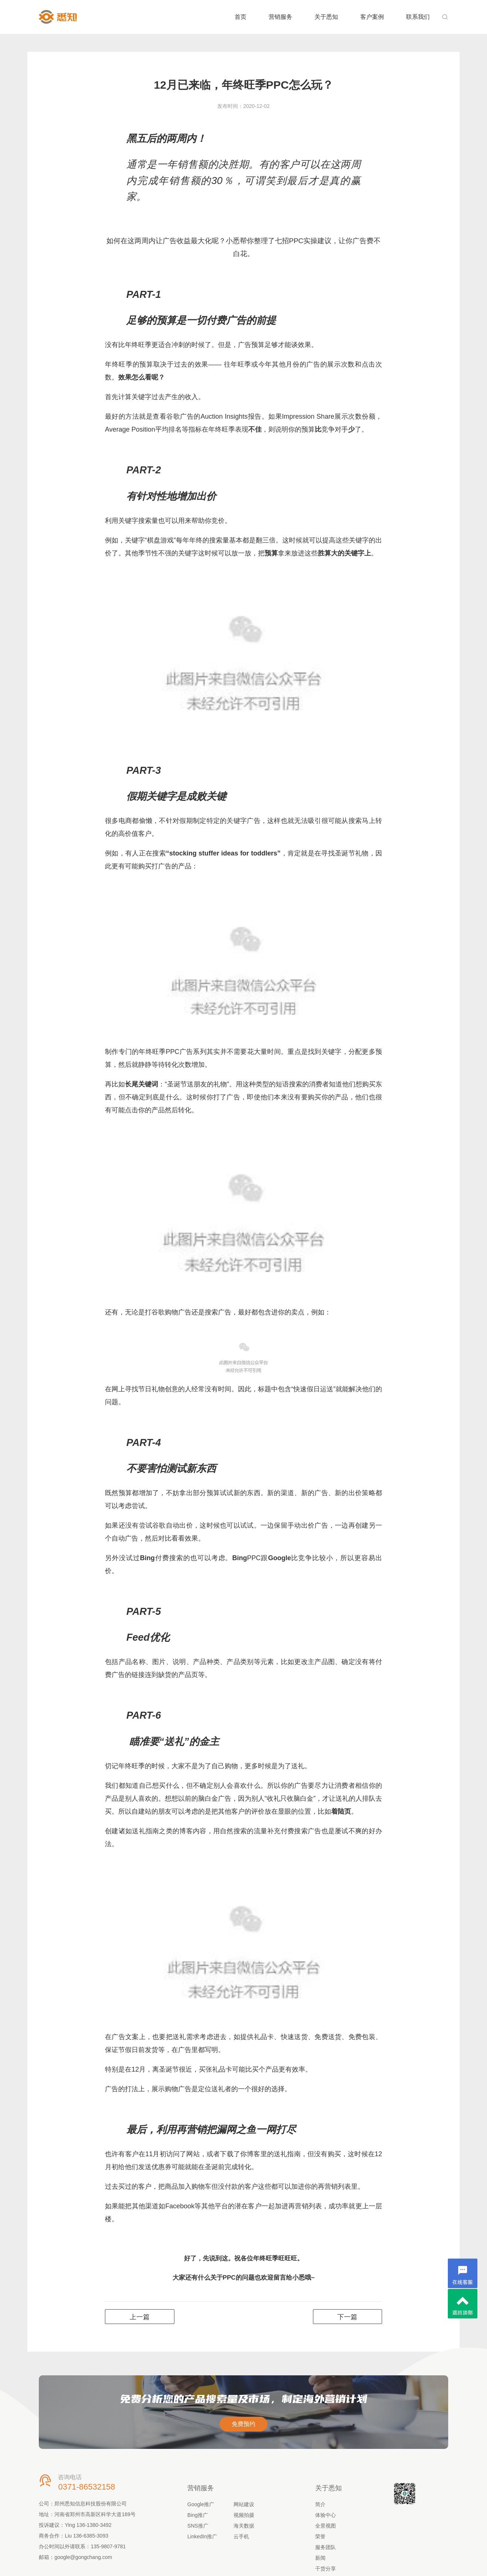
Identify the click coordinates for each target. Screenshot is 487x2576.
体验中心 (325, 2515)
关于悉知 (326, 17)
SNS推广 (197, 2526)
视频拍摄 (244, 2515)
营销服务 (280, 17)
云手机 (241, 2536)
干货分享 (325, 2569)
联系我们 (418, 17)
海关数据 (244, 2526)
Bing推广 (197, 2515)
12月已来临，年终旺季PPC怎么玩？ (243, 85)
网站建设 (244, 2504)
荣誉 (320, 2536)
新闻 (320, 2558)
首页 (240, 17)
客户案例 (372, 17)
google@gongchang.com (83, 2557)
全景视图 (325, 2526)
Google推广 (200, 2504)
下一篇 (347, 2317)
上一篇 (140, 2317)
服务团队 (325, 2547)
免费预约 (243, 2424)
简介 (320, 2504)
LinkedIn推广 (202, 2536)
